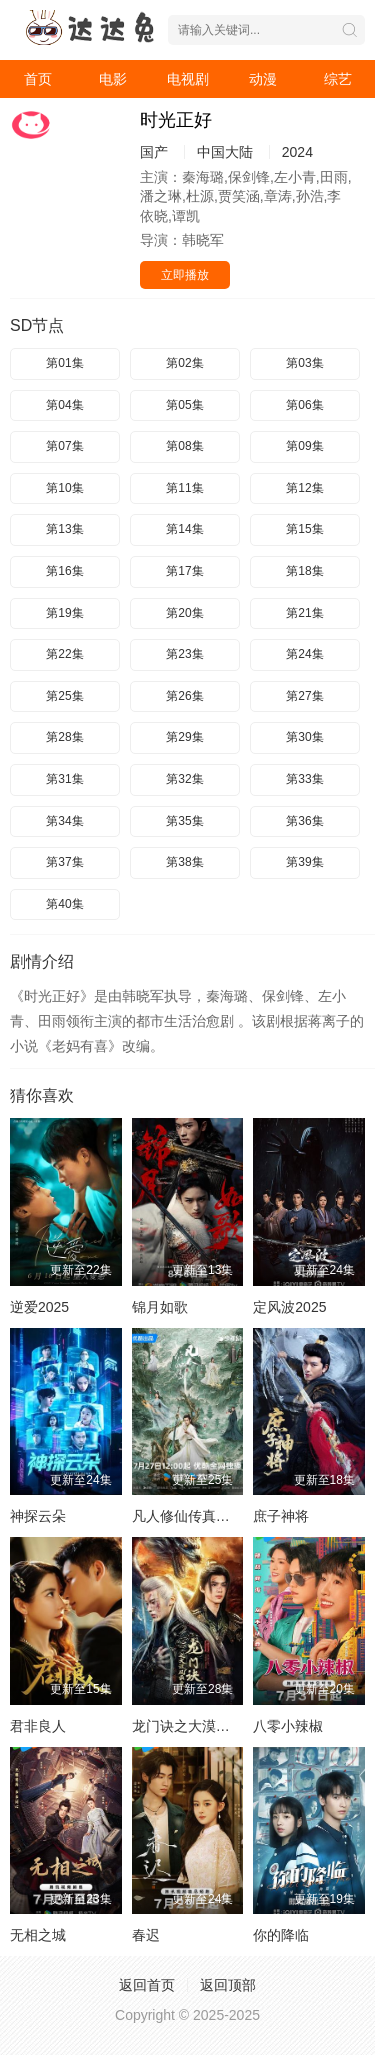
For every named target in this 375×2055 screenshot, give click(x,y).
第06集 (304, 405)
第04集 (64, 405)
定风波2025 (289, 1307)
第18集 (304, 571)
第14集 (184, 529)
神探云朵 (38, 1516)
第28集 (64, 737)
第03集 (304, 363)
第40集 (64, 904)
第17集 (184, 571)
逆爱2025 (39, 1307)
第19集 (64, 613)
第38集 (184, 862)
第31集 (64, 779)
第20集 (184, 613)
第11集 (184, 488)
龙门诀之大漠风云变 (195, 1726)
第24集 (304, 654)
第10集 (64, 488)
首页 (38, 79)
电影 (113, 79)
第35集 (184, 821)
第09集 (304, 446)
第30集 (304, 737)
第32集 (184, 779)
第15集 (304, 529)
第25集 (64, 696)
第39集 (304, 862)
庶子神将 (281, 1516)
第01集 (64, 363)
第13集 (64, 529)
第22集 (64, 654)
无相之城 (38, 1935)
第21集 (304, 613)
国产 (154, 152)
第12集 (304, 488)
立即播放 (185, 275)
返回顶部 (228, 1985)
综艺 (338, 79)
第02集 (184, 363)
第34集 (64, 821)
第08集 (184, 446)
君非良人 (38, 1726)
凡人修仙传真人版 (188, 1516)
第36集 (304, 821)
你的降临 (281, 1935)
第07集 (64, 446)
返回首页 (147, 1985)
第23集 (184, 654)
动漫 (263, 79)
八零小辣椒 (288, 1726)
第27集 (304, 696)
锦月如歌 (160, 1307)
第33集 (304, 779)
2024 (297, 152)
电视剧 (188, 79)
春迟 (146, 1935)
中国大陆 (225, 152)
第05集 (184, 405)
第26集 (184, 696)
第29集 (184, 737)
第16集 (64, 571)
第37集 (64, 862)
